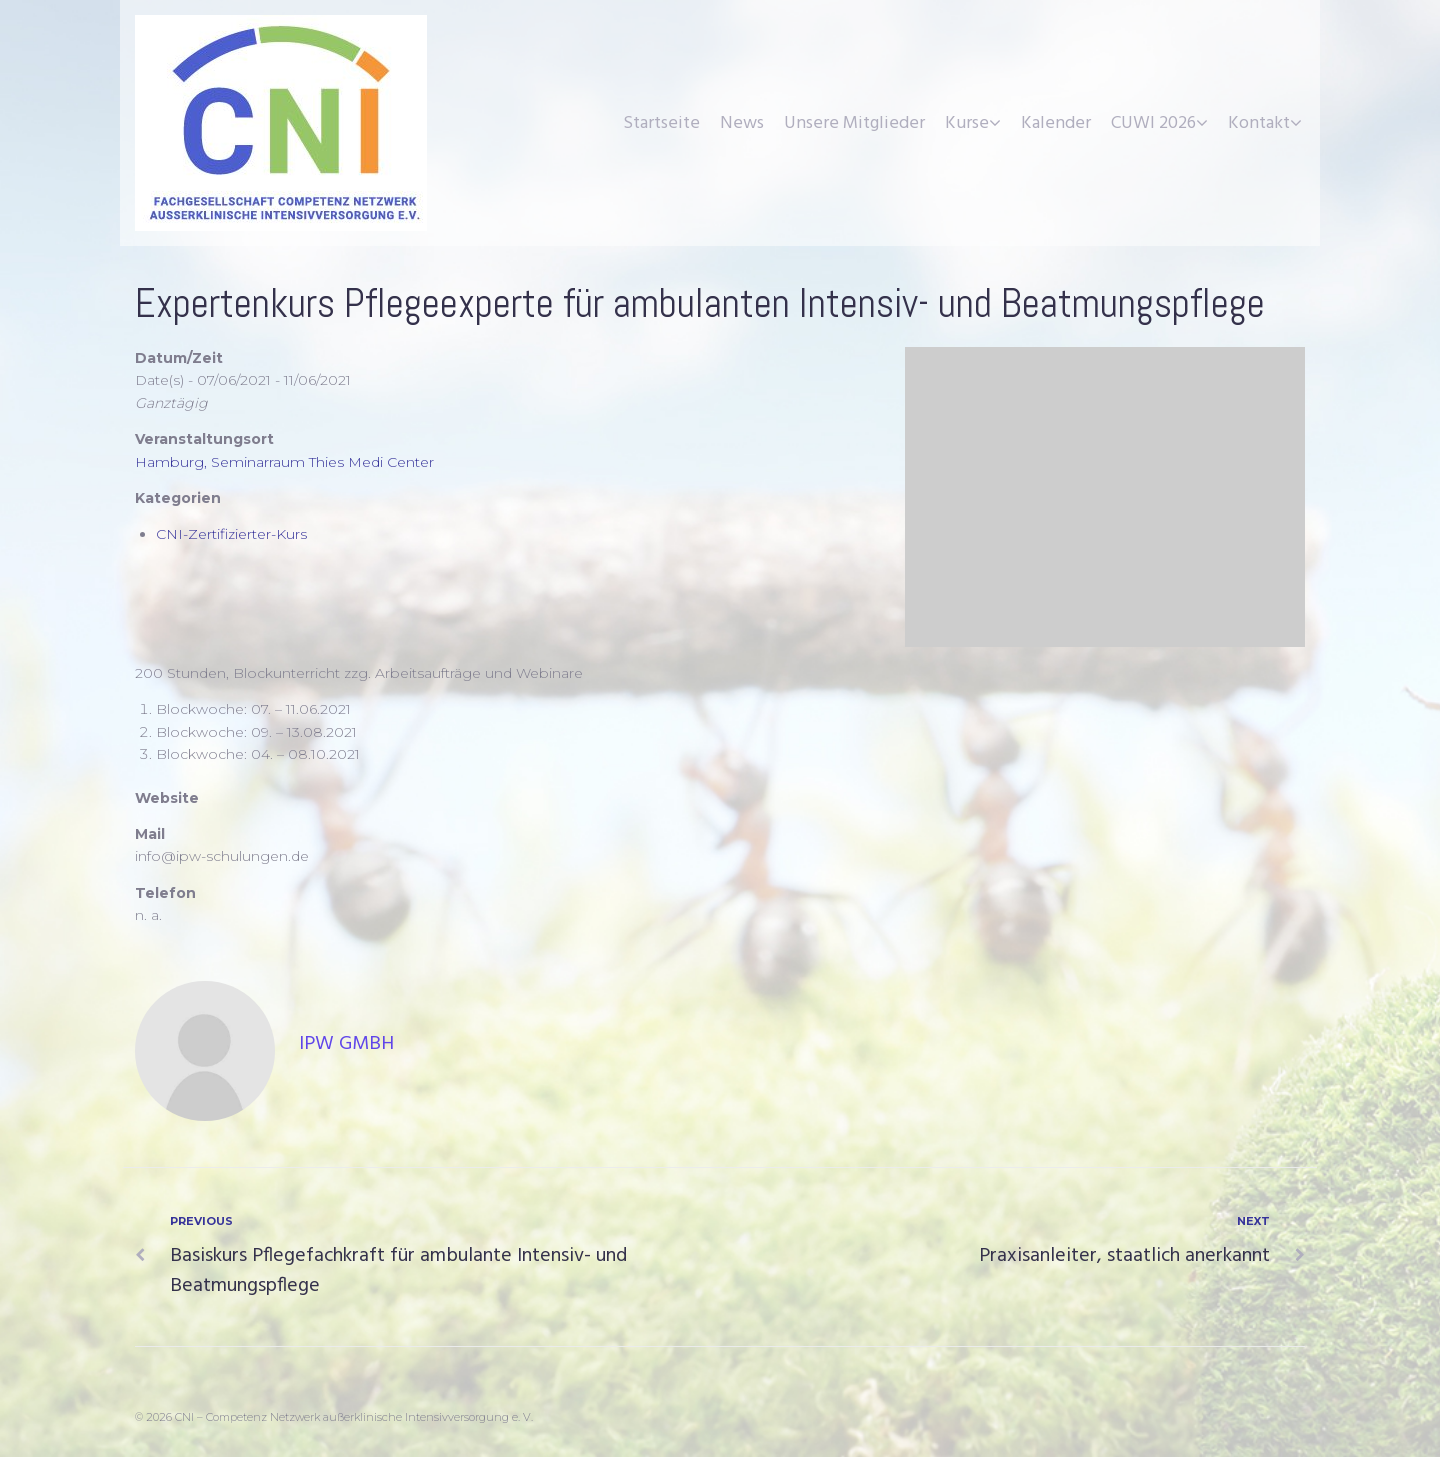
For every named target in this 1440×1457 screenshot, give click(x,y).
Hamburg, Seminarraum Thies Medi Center (284, 462)
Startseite (661, 123)
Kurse (967, 123)
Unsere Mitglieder (854, 123)
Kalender (1056, 123)
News (742, 123)
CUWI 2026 (1153, 123)
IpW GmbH (346, 1044)
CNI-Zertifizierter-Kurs (231, 534)
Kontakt (1259, 123)
